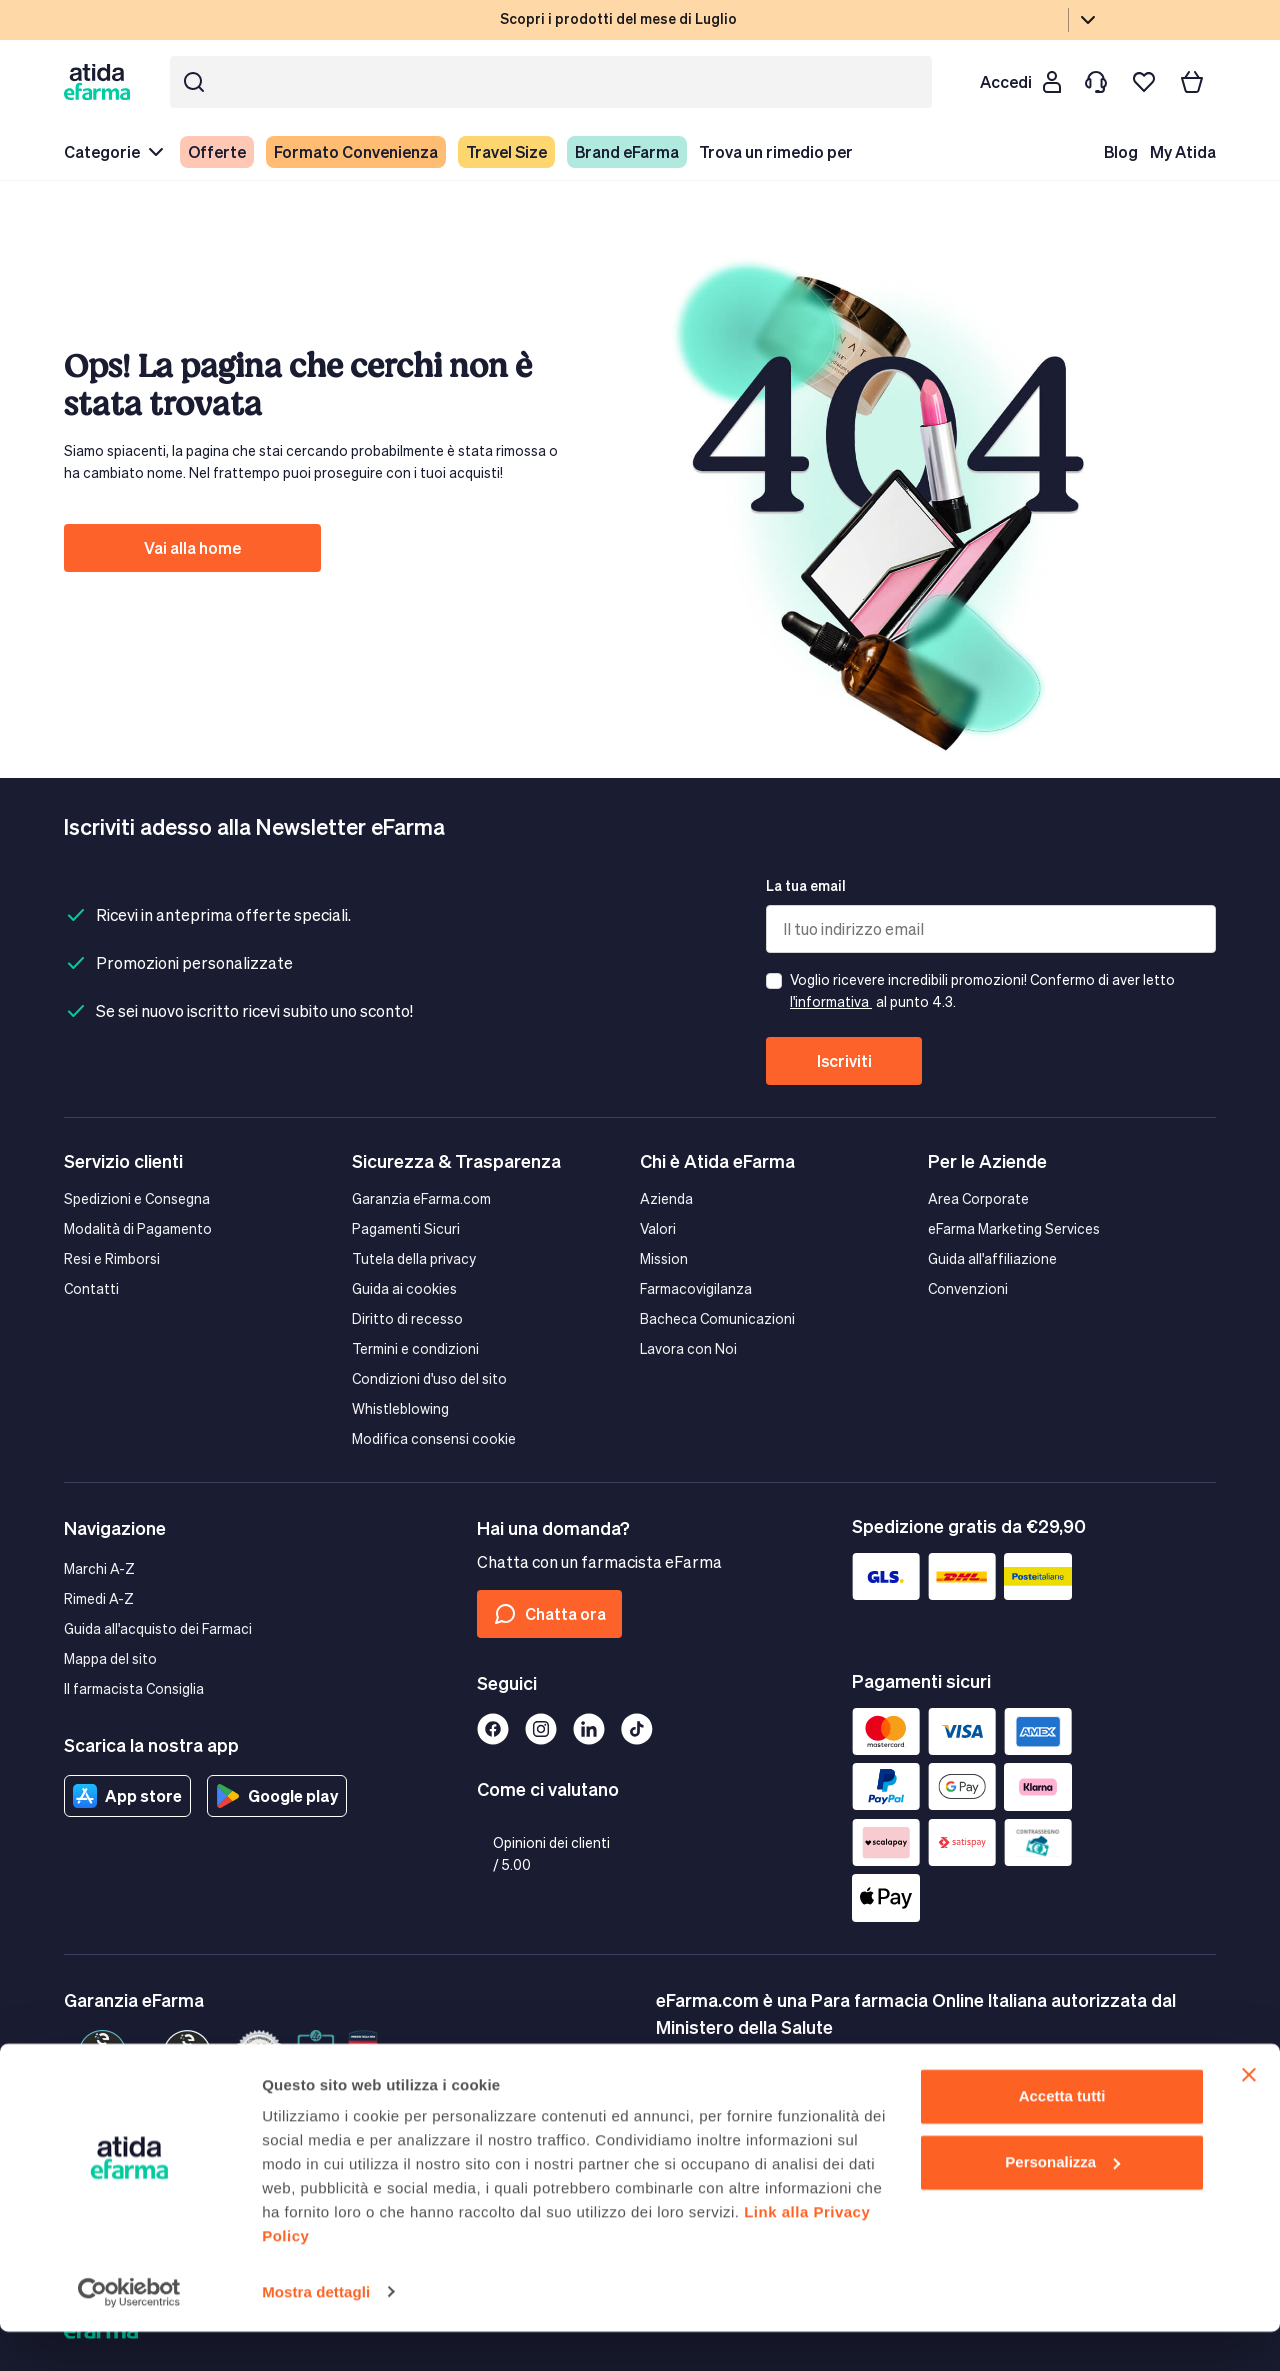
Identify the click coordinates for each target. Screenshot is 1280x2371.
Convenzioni (968, 1288)
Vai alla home (192, 547)
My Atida (1183, 151)
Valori (658, 1228)
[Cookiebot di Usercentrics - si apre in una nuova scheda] (129, 2332)
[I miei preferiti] (1144, 82)
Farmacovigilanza (696, 1288)
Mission (664, 1258)
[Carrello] (1192, 82)
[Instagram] (541, 1729)
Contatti (91, 1288)
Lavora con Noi (688, 1348)
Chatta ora (549, 1614)
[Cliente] (1020, 82)
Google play (277, 1796)
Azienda (666, 1198)
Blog (1121, 151)
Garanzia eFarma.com (421, 1198)
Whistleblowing (400, 1408)
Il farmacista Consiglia (134, 1688)
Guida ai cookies (404, 1288)
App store (127, 1796)
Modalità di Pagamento (138, 1228)
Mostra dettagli (316, 2331)
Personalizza (1062, 2201)
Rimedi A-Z (99, 1598)
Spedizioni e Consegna (137, 1198)
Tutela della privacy (414, 1258)
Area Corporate (978, 1198)
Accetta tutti (1062, 2136)
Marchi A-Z (99, 1568)
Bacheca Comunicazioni (717, 1318)
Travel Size (506, 151)
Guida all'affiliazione (992, 1258)
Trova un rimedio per (776, 151)
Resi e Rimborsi (112, 1258)
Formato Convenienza (356, 151)
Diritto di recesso (407, 1318)
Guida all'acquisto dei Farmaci (158, 1628)
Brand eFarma (627, 151)
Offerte (217, 151)
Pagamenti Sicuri (406, 1228)
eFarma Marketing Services (1014, 1228)
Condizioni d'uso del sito (429, 1378)
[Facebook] (493, 1729)
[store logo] (101, 81)
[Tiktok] (637, 1729)
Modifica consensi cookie (434, 1438)
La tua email (806, 885)
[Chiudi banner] (1249, 2115)
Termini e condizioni (415, 1348)
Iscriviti (844, 1060)
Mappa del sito (110, 1658)
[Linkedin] (589, 1729)
